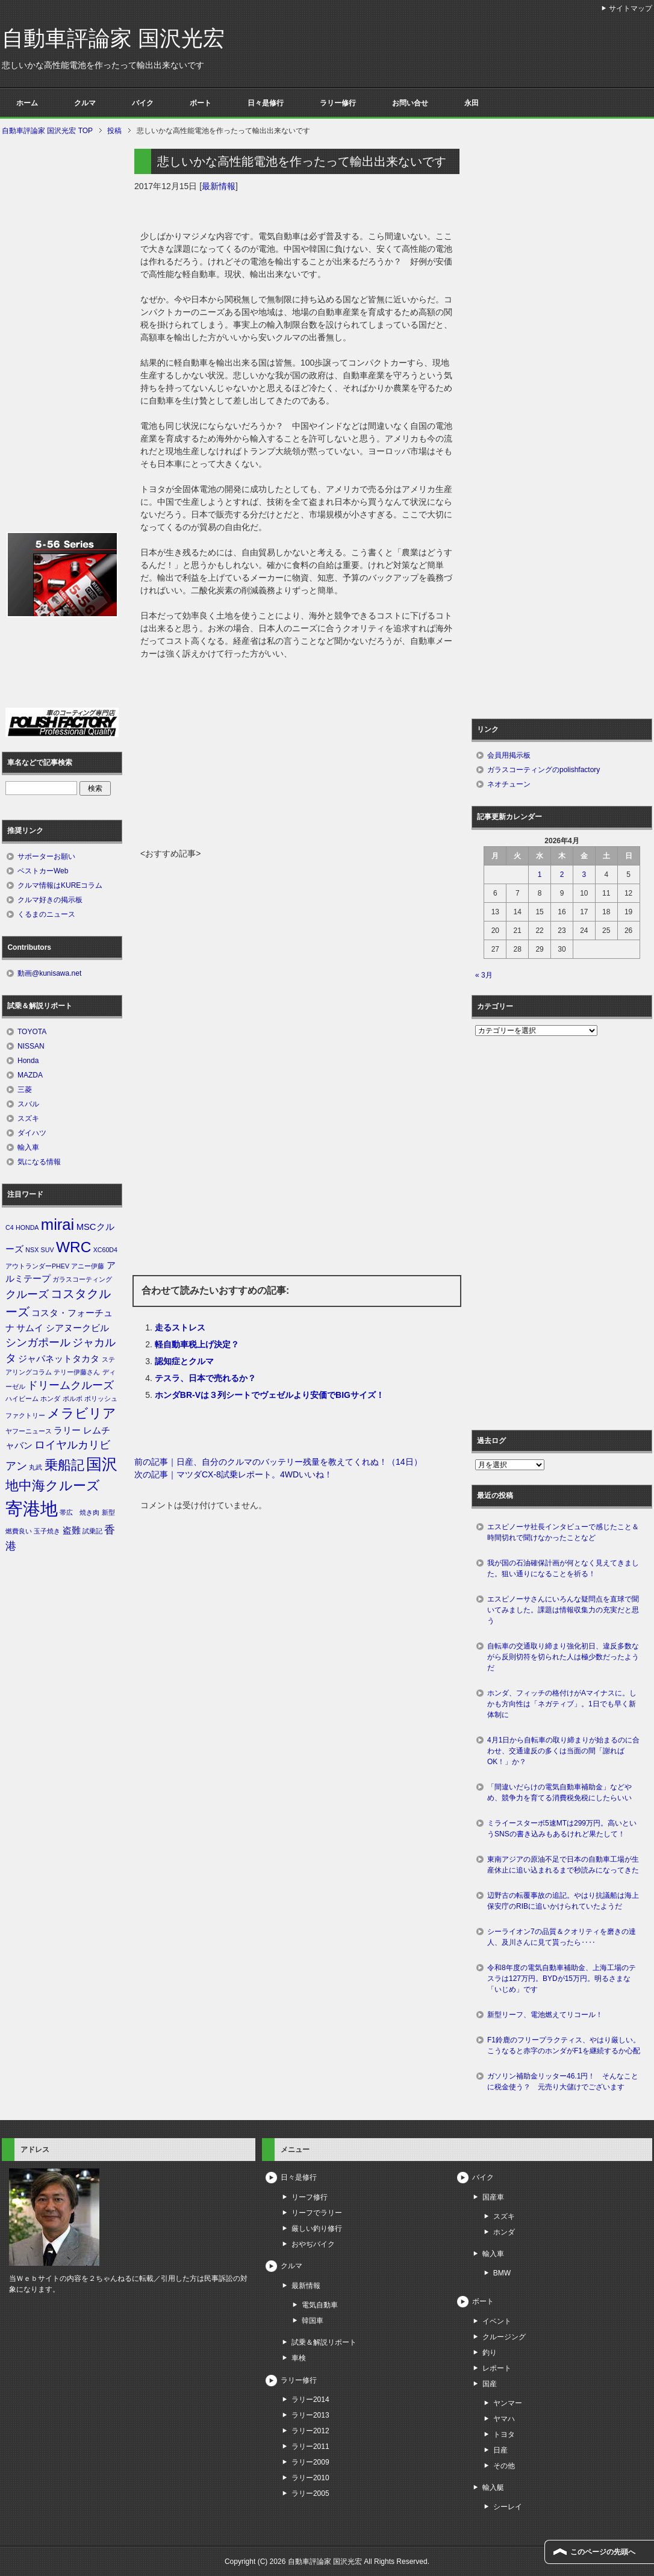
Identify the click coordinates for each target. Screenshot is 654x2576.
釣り (489, 2352)
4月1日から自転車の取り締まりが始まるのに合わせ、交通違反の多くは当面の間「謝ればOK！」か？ (563, 1751)
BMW (502, 2273)
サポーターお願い (46, 856)
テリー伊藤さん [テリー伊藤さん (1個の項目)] (77, 1372)
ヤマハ (504, 2419)
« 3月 (484, 975)
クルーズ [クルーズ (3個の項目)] (27, 1294)
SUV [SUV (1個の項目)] (47, 1249)
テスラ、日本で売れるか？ (205, 1378)
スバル (28, 1104)
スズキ (28, 1118)
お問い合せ (410, 103)
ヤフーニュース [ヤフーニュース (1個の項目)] (28, 1431)
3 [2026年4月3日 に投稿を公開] (584, 874)
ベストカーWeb (42, 871)
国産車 (493, 2197)
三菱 (24, 1089)
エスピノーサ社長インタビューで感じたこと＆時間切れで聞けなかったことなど (563, 1532)
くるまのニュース (46, 914)
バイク (143, 103)
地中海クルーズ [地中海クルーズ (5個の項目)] (52, 1485)
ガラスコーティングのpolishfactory (543, 770)
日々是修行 (266, 103)
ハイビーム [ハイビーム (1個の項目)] (22, 1398)
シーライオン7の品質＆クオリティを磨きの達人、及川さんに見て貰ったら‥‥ (561, 1937)
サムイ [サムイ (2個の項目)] (29, 1328)
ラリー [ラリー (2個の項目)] (67, 1430)
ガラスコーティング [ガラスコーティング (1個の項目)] (82, 1279)
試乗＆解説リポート (324, 2342)
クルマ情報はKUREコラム (59, 885)
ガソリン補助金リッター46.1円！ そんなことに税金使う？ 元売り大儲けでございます (562, 2081)
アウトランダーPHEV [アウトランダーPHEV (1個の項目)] (37, 1266)
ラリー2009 (310, 2462)
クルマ (85, 103)
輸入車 (28, 1147)
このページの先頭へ (602, 2552)
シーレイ (507, 2507)
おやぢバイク (313, 2244)
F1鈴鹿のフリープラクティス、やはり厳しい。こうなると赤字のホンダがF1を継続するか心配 (563, 2045)
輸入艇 (493, 2487)
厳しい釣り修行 (316, 2228)
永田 (471, 103)
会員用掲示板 (509, 755)
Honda (28, 1060)
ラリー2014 (310, 2399)
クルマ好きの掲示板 (50, 900)
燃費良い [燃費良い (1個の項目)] (18, 1531)
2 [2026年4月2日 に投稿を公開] (562, 874)
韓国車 (312, 2320)
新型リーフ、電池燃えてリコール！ (545, 2014)
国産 (489, 2384)
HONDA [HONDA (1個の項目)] (27, 1227)
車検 (298, 2358)
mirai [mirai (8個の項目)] (58, 1224)
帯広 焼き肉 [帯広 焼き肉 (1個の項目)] (79, 1512)
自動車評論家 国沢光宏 (113, 38)
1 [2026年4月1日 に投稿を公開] (540, 874)
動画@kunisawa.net (49, 973)
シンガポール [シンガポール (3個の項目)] (37, 1342)
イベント (496, 2321)
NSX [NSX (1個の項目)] (32, 1249)
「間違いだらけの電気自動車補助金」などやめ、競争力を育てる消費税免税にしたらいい (559, 1792)
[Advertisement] (296, 757)
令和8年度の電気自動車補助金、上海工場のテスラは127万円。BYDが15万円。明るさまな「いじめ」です (561, 1978)
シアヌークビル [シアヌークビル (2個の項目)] (77, 1328)
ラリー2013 (310, 2415)
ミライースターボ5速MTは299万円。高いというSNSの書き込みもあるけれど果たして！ (562, 1828)
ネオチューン (509, 784)
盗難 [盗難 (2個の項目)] (72, 1530)
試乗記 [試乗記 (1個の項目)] (92, 1531)
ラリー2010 (310, 2478)
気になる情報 (39, 1162)
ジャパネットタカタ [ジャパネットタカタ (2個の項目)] (58, 1359)
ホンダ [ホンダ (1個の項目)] (50, 1398)
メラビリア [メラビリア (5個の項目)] (81, 1413)
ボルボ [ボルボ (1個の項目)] (73, 1398)
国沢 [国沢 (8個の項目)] (101, 1464)
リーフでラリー (316, 2213)
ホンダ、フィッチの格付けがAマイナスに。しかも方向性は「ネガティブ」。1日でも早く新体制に (562, 1704)
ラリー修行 (338, 103)
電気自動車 (320, 2305)
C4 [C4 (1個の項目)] (9, 1227)
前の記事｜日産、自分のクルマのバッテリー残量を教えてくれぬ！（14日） (278, 1462)
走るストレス (180, 1327)
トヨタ (504, 2434)
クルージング (504, 2337)
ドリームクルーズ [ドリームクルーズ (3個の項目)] (70, 1385)
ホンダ (504, 2232)
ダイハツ (31, 1133)
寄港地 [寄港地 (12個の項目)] (31, 1508)
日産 (500, 2450)
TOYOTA (31, 1032)
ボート (200, 103)
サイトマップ (630, 8)
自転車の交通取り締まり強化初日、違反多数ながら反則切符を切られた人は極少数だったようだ (563, 1657)
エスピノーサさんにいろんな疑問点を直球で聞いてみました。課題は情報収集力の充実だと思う (563, 1610)
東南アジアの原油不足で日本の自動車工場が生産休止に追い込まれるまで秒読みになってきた (563, 1864)
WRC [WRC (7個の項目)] (73, 1247)
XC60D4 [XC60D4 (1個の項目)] (105, 1249)
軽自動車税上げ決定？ (197, 1344)
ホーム (27, 103)
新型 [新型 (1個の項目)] (108, 1512)
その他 (504, 2466)
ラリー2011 (310, 2446)
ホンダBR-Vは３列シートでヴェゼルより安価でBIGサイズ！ (269, 1395)
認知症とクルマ (184, 1361)
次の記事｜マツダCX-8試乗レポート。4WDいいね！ (233, 1474)
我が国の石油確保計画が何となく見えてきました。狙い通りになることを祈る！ (563, 1568)
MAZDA (30, 1075)
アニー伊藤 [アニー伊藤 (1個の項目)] (87, 1266)
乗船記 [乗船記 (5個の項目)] (64, 1465)
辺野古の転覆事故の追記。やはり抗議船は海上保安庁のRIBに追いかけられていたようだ (563, 1900)
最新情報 (218, 186)
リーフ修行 (309, 2197)
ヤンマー (507, 2403)
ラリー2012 (310, 2431)
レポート (496, 2368)
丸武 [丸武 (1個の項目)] (35, 1467)
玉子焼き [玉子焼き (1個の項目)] (47, 1531)
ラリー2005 (310, 2493)
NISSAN (31, 1046)
